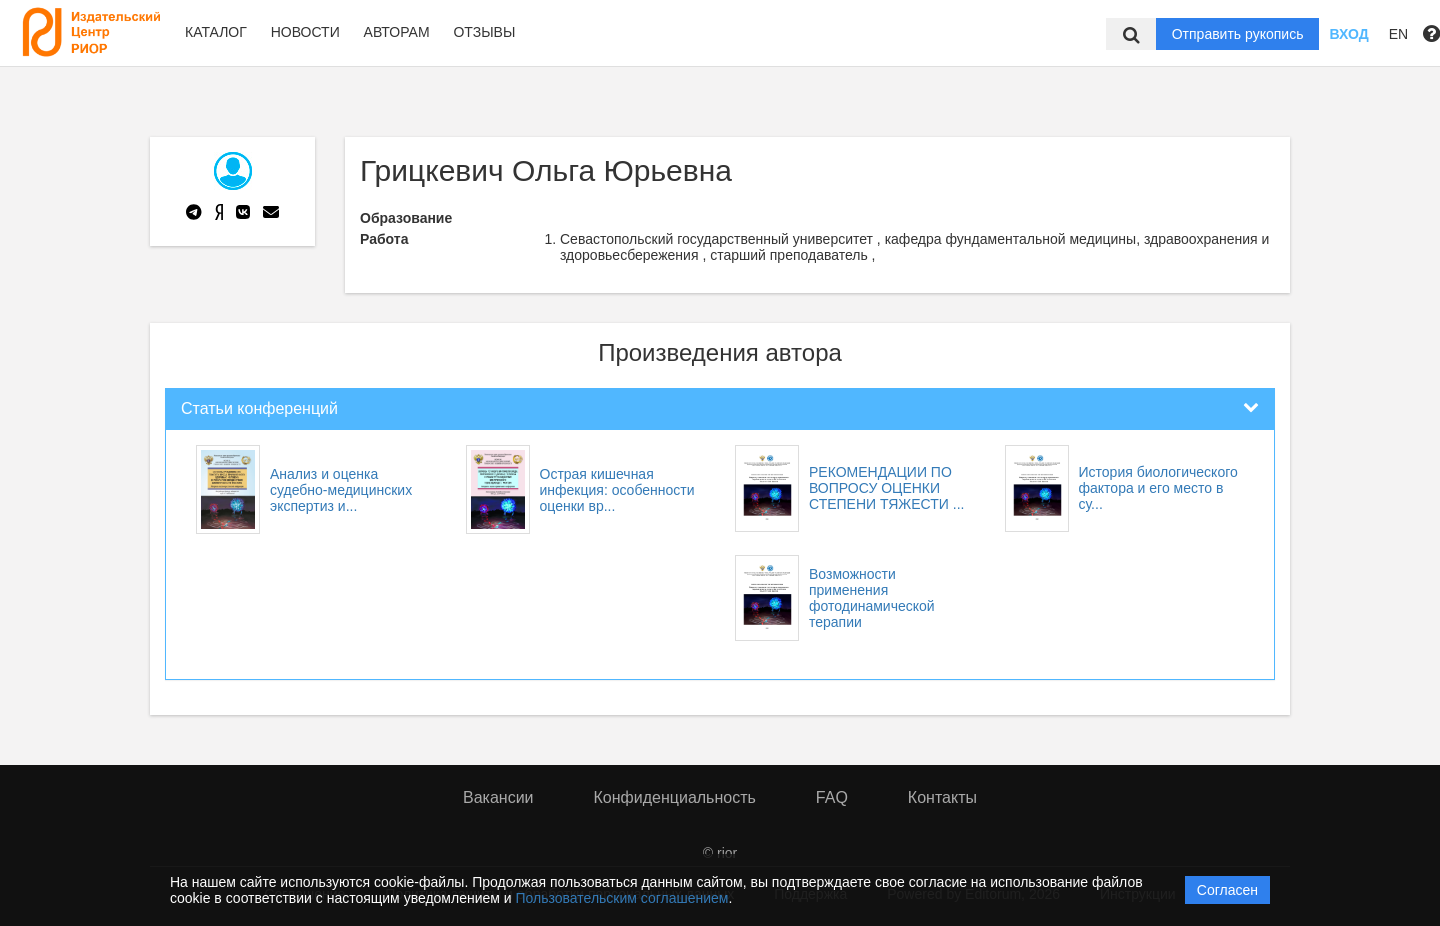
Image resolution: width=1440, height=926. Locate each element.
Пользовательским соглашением (622, 898)
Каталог (216, 32)
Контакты (942, 797)
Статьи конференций (259, 408)
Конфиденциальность (675, 797)
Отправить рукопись (1238, 34)
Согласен (1227, 890)
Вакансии (498, 797)
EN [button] (1398, 34)
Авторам (397, 32)
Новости (305, 32)
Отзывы (484, 32)
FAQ (832, 797)
